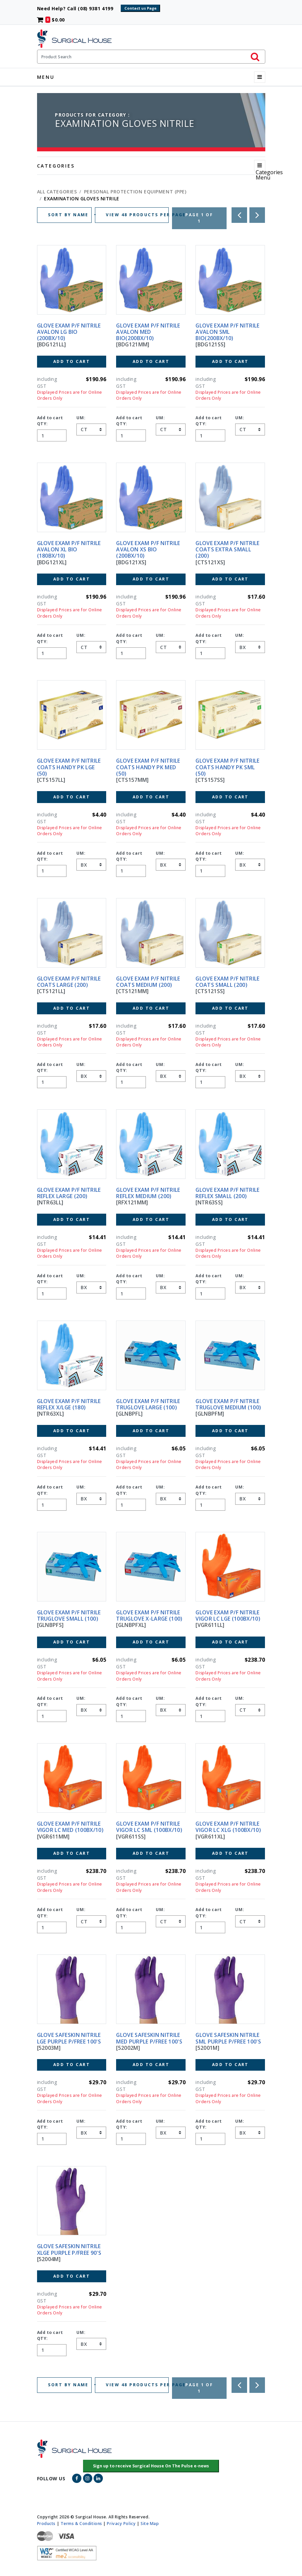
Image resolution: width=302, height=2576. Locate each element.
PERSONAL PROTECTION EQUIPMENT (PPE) (135, 191)
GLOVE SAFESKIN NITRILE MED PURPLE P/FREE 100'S (149, 2038)
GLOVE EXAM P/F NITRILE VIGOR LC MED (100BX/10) (70, 1827)
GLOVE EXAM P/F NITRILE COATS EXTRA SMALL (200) (227, 549)
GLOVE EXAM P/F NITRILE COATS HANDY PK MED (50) (148, 767)
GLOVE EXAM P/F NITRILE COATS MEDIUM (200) (148, 981)
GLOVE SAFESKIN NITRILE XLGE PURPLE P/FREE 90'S (69, 2249)
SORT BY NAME (69, 215)
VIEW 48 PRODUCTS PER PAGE (137, 215)
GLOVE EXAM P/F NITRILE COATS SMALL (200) (227, 981)
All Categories (57, 191)
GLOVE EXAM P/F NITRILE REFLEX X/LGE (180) (69, 1404)
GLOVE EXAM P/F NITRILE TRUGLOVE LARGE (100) (148, 1404)
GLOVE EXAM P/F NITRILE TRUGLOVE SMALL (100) (69, 1615)
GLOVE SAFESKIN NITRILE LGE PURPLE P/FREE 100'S (69, 2038)
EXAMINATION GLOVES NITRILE (81, 198)
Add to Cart (71, 361)
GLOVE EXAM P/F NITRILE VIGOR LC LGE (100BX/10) (227, 1615)
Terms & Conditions (81, 2523)
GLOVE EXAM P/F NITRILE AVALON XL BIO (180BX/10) (69, 549)
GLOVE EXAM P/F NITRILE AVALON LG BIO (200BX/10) (69, 332)
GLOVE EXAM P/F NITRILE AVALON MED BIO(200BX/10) (148, 332)
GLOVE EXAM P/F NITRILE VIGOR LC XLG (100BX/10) (228, 1827)
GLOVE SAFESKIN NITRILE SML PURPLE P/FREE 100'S (228, 2038)
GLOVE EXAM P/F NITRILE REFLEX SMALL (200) (227, 1193)
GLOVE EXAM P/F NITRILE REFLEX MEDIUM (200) (148, 1193)
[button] (151, 2466)
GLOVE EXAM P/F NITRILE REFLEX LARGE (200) (69, 1193)
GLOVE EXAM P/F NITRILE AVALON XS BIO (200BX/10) (148, 549)
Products (46, 2523)
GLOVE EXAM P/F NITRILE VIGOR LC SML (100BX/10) (149, 1827)
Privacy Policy (121, 2523)
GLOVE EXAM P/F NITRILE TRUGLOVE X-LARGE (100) (149, 1615)
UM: (80, 418)
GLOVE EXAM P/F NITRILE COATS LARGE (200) (69, 981)
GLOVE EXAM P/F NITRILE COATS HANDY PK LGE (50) (69, 767)
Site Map (150, 2523)
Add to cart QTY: (50, 421)
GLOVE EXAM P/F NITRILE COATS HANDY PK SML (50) (227, 767)
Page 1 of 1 (199, 218)
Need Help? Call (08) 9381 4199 (78, 8)
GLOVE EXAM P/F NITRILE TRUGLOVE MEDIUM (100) (228, 1404)
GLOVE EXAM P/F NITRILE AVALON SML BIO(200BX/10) (227, 332)
